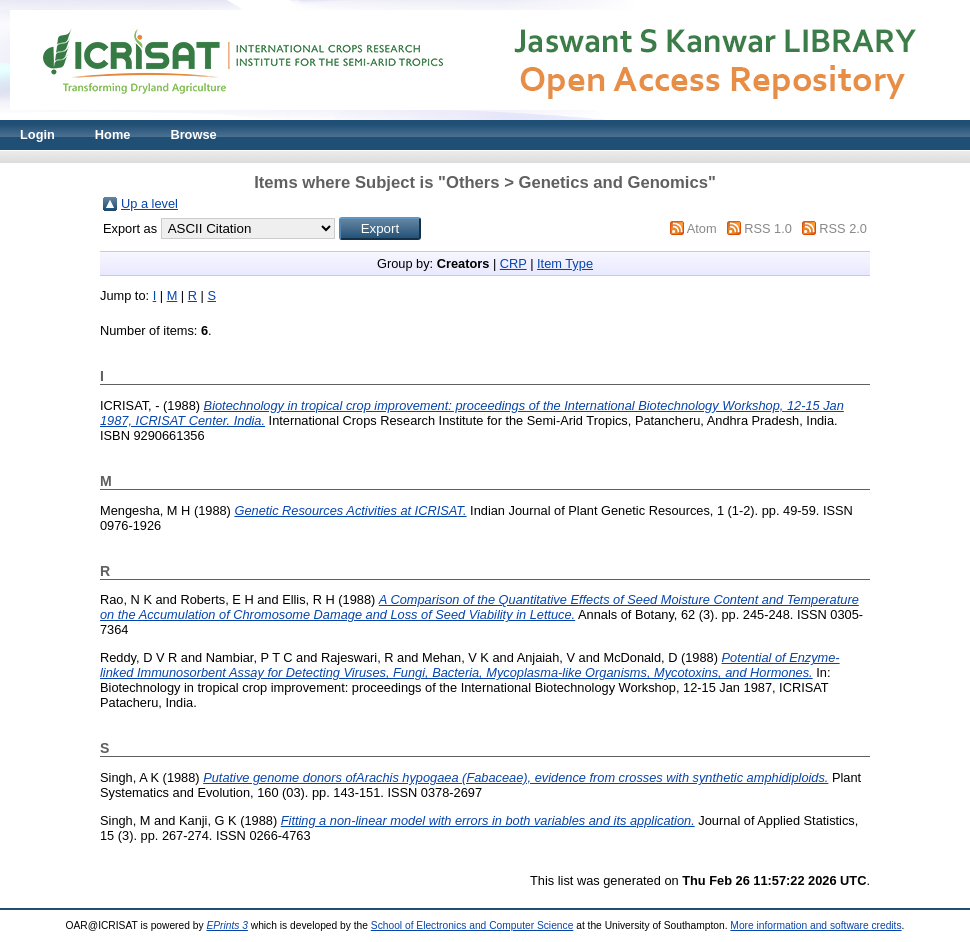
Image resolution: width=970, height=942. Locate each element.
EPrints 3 (227, 925)
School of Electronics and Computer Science (472, 925)
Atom (702, 228)
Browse (193, 134)
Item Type (565, 263)
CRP (513, 263)
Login (37, 134)
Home (113, 134)
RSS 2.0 (843, 228)
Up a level (149, 203)
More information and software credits (815, 925)
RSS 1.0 (768, 228)
